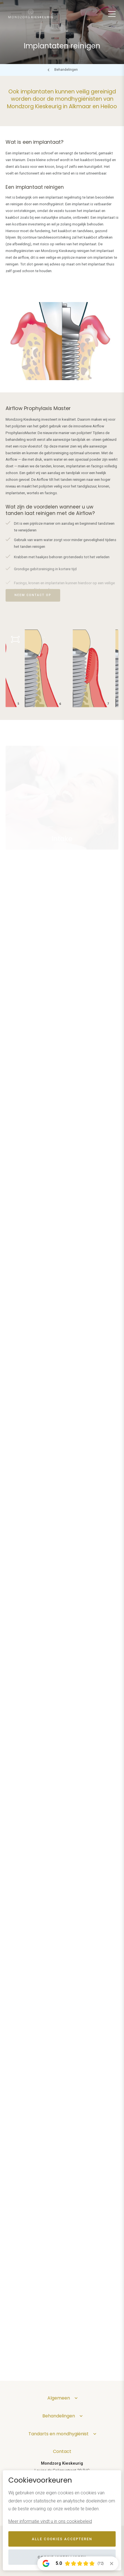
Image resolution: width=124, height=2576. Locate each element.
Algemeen (58, 2398)
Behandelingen (66, 70)
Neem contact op (32, 595)
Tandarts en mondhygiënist (58, 2434)
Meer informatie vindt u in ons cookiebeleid (50, 2521)
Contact (62, 2451)
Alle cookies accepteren (62, 2539)
